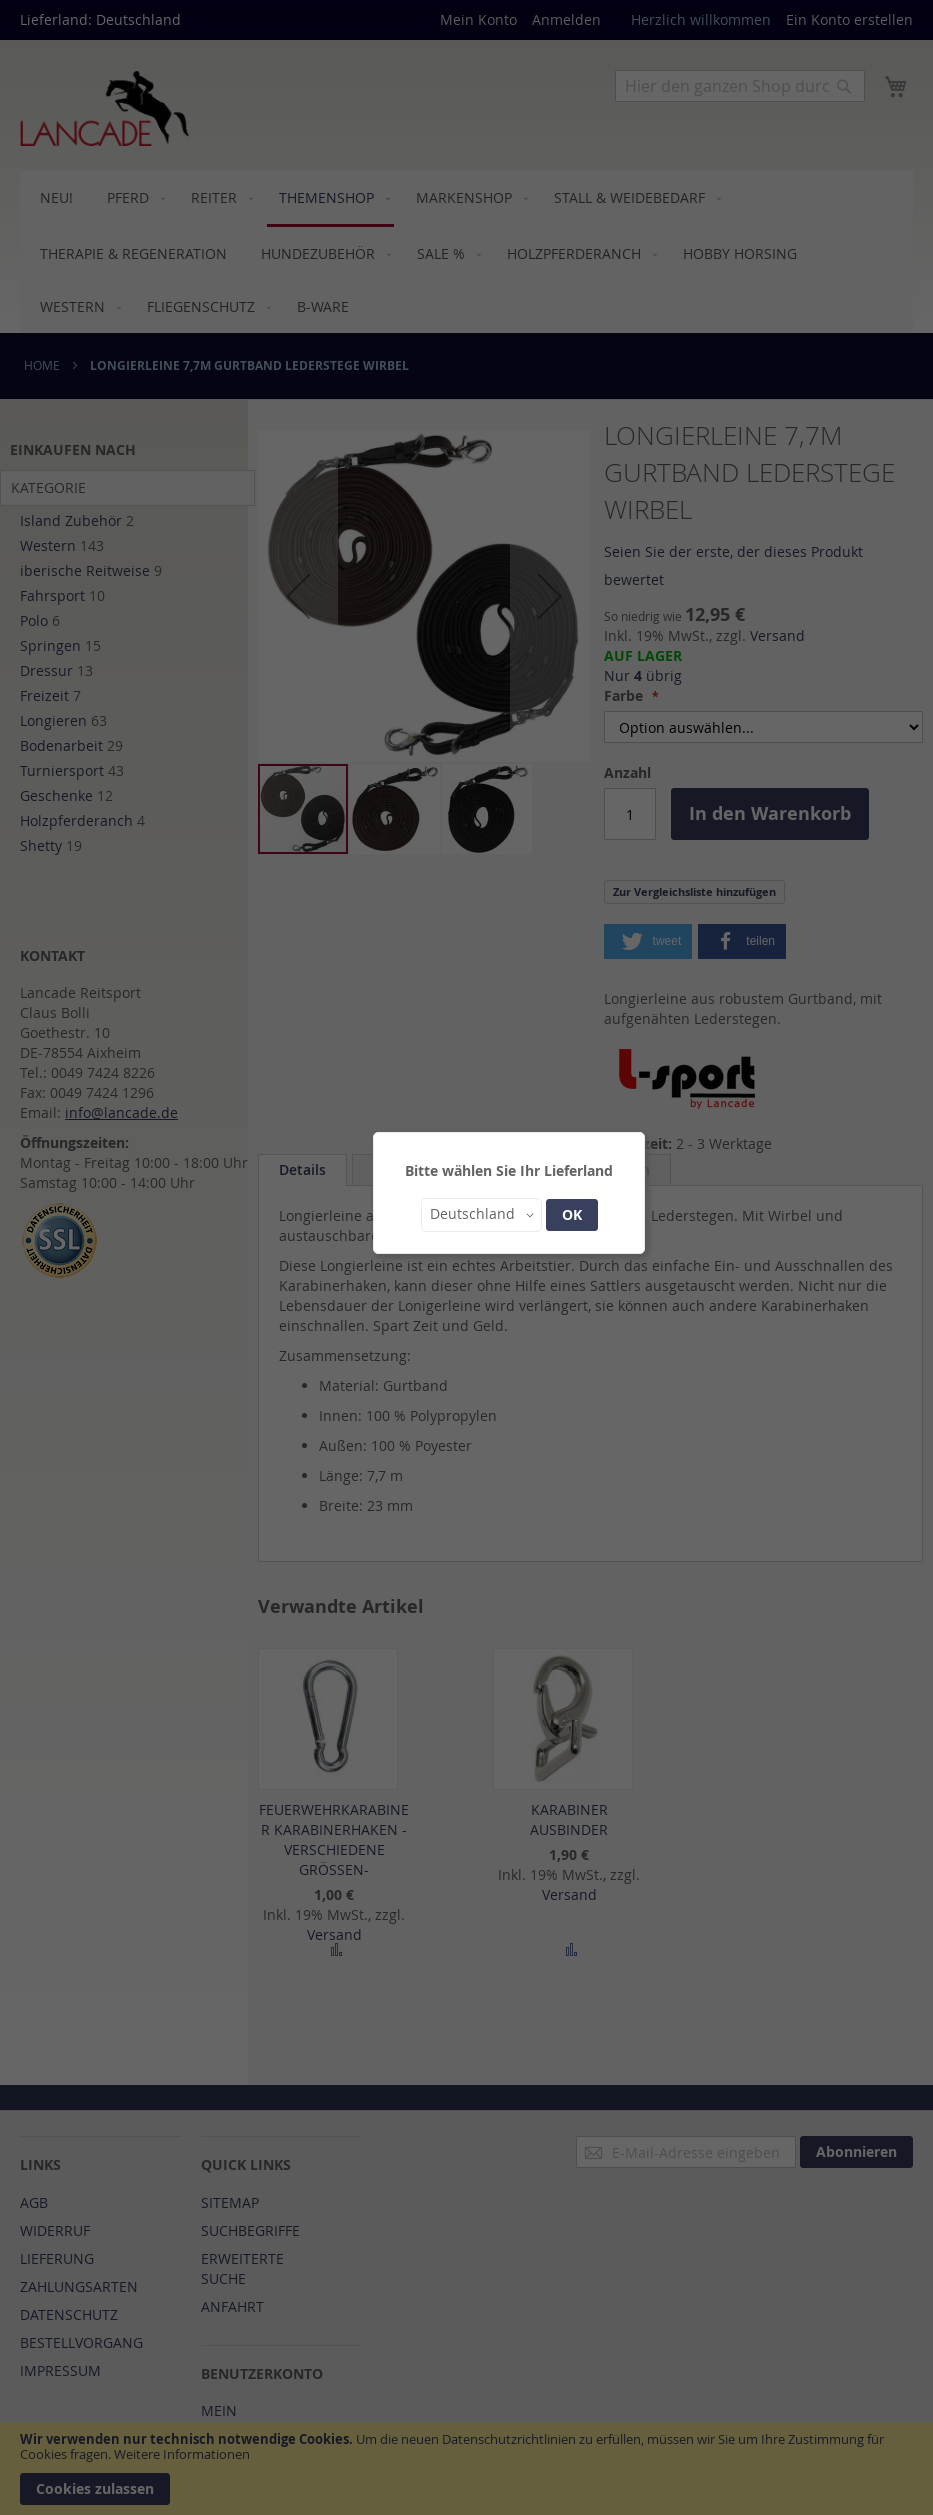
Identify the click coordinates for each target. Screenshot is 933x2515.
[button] (481, 1215)
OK (572, 1214)
